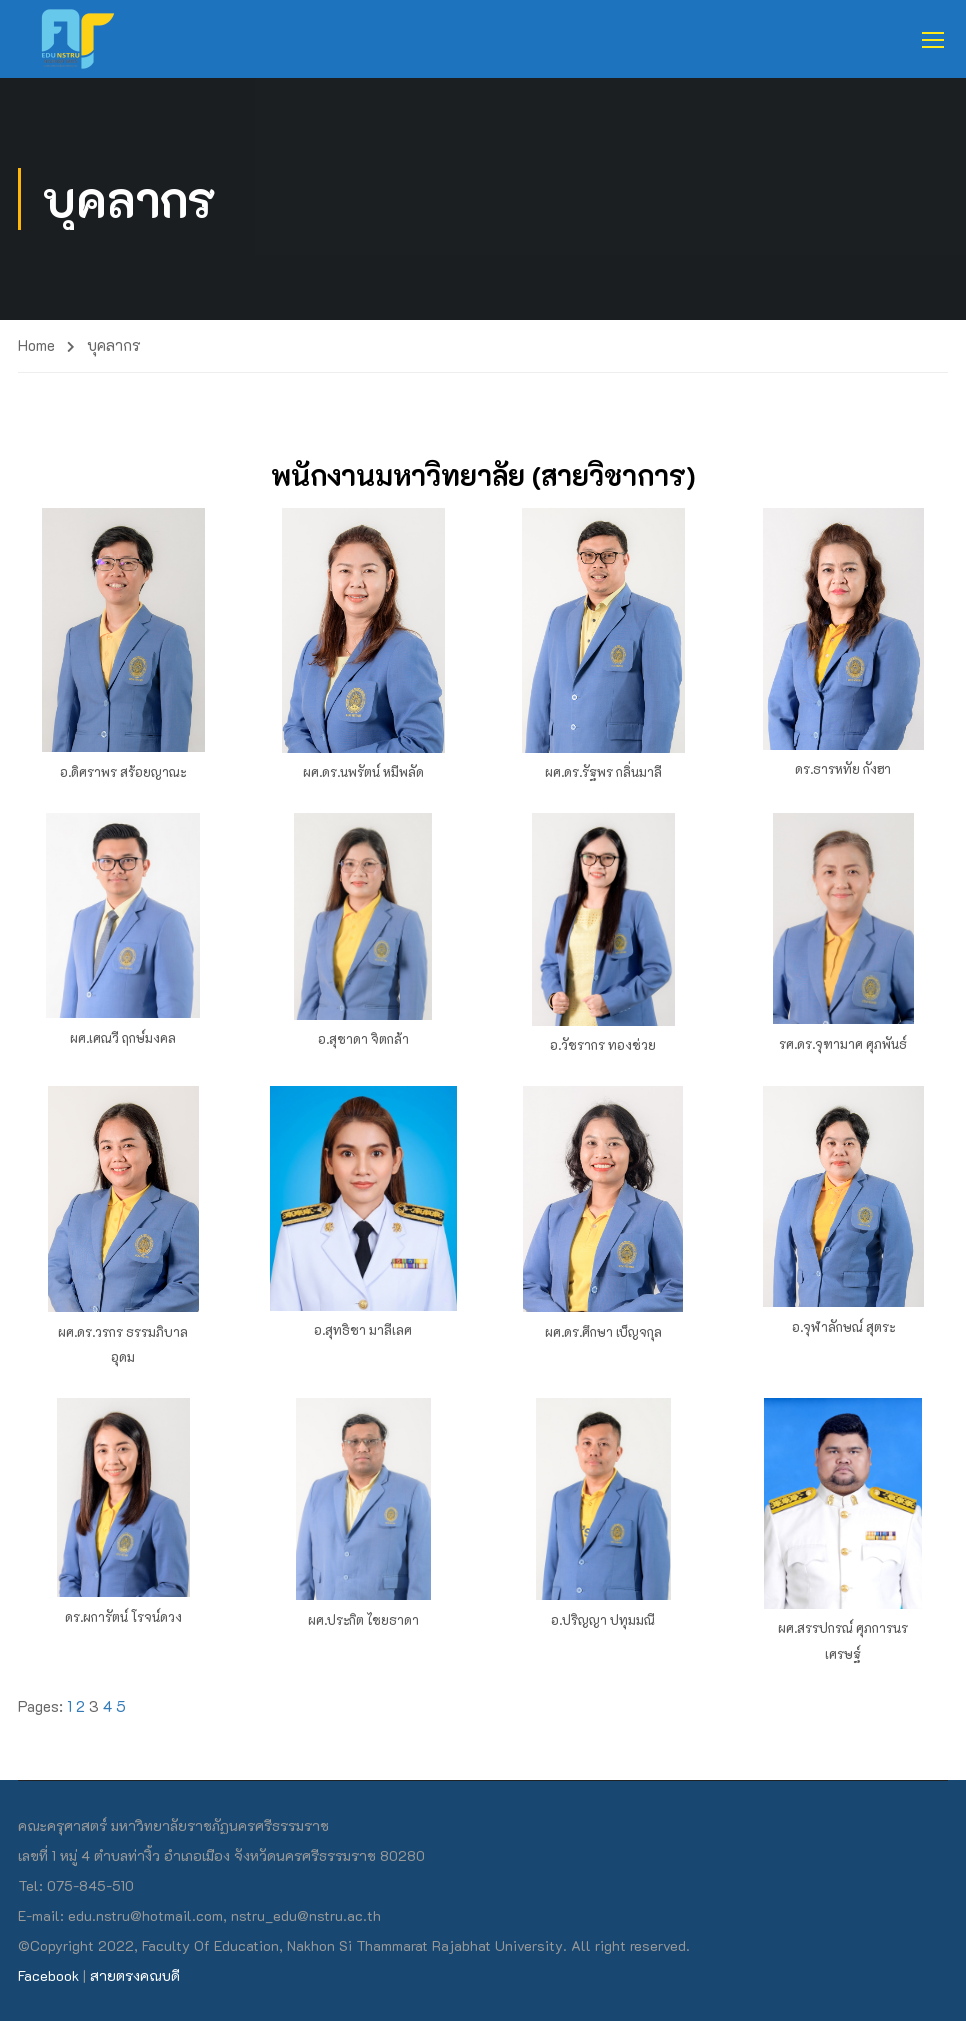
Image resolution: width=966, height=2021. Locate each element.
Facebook (48, 1975)
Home (36, 345)
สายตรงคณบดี (135, 1975)
